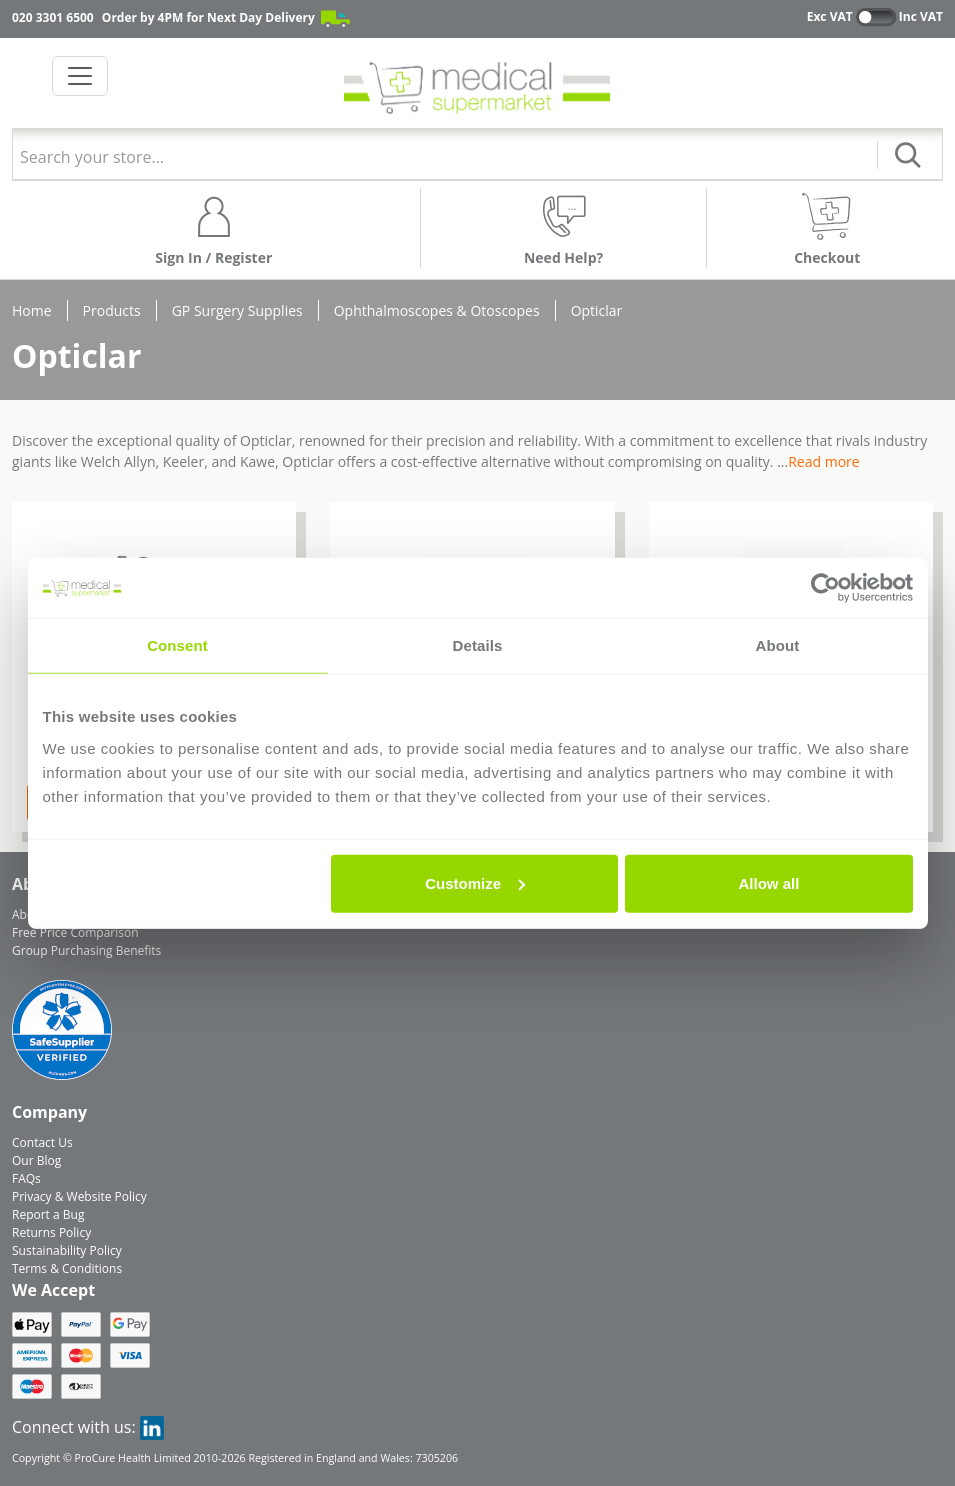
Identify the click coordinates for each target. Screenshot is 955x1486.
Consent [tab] (177, 645)
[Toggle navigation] (80, 76)
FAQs (26, 1178)
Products (112, 310)
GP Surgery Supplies (237, 310)
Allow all (769, 882)
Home (32, 310)
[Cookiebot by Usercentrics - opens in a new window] (825, 588)
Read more (823, 461)
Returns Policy (51, 1232)
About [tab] (778, 645)
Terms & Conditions (67, 1268)
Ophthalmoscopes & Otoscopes (437, 310)
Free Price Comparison (75, 932)
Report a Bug (48, 1214)
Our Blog (36, 1160)
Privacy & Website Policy (79, 1196)
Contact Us (42, 1142)
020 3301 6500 (53, 17)
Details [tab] (478, 645)
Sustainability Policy (67, 1250)
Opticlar (597, 310)
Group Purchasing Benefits (86, 950)
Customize (475, 882)
